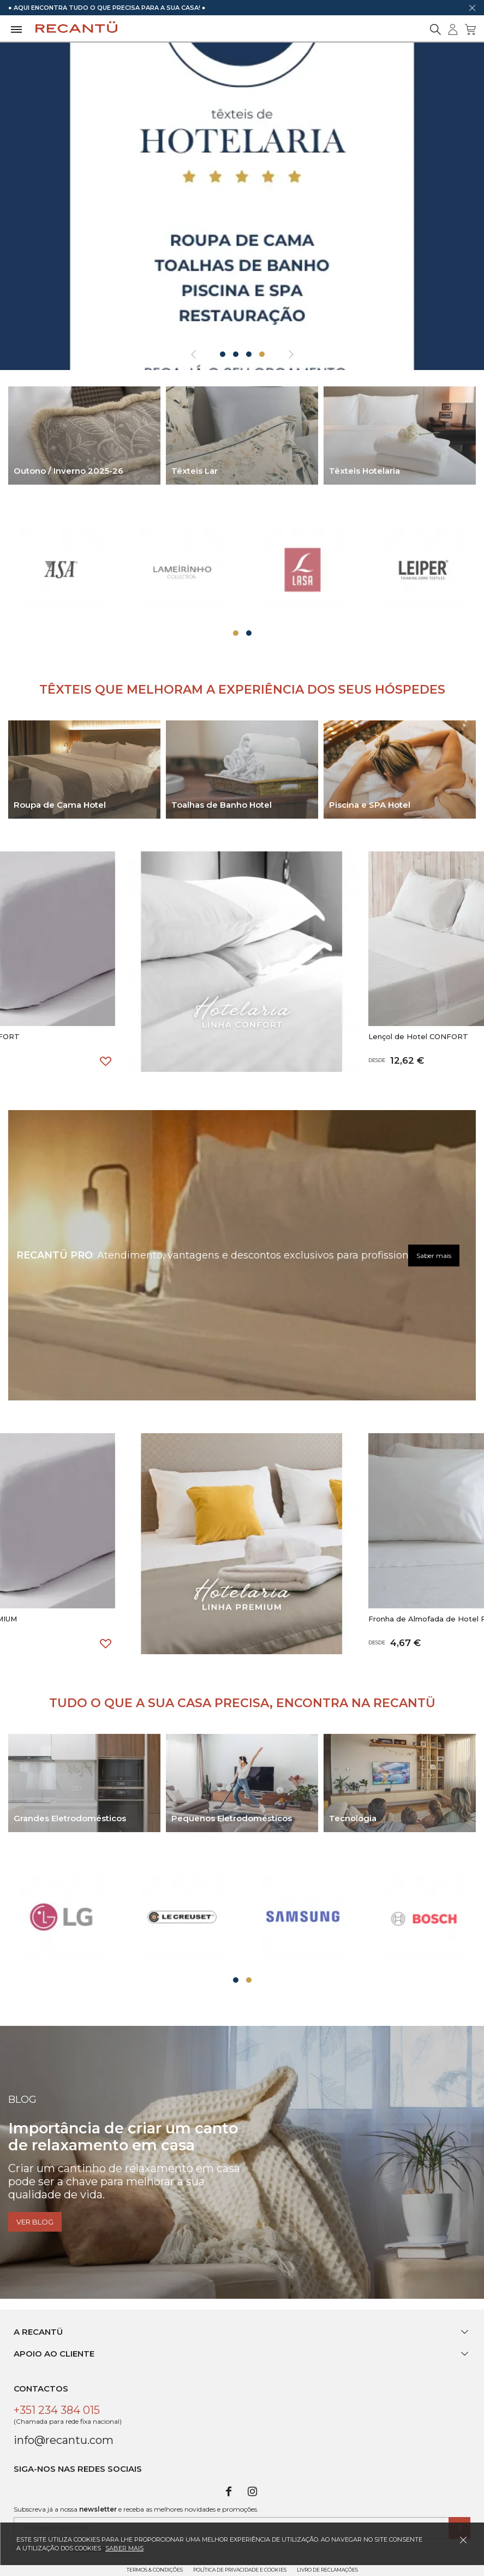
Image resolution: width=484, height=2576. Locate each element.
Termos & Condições (155, 2570)
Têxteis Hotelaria (364, 471)
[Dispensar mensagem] (472, 7)
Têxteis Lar (194, 471)
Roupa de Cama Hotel (60, 805)
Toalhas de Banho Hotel (221, 805)
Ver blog (34, 2221)
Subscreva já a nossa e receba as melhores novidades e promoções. (136, 2509)
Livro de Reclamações (327, 2570)
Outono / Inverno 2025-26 (68, 471)
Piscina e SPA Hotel (369, 805)
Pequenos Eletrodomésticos (231, 1818)
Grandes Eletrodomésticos (70, 1818)
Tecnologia (353, 1818)
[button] (222, 354)
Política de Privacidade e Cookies (239, 2570)
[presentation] (193, 354)
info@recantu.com (63, 2440)
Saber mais (433, 1255)
